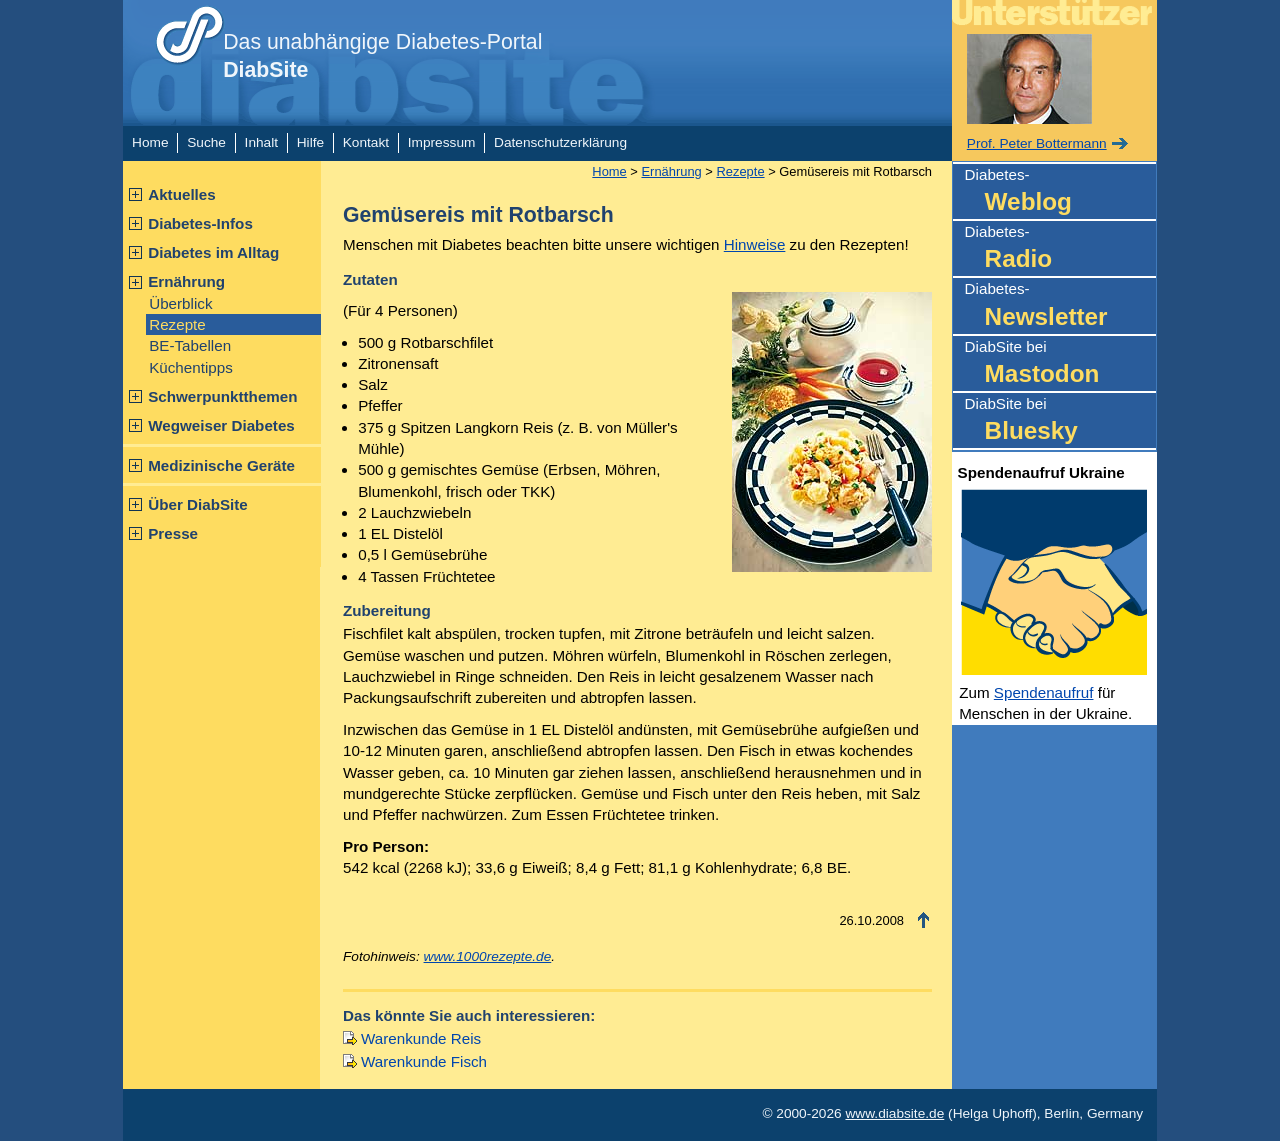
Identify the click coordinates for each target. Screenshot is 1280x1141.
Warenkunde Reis (421, 1038)
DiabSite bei (1060, 364)
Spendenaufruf (1044, 692)
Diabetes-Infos (200, 223)
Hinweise (755, 244)
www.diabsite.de (894, 1113)
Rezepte (177, 324)
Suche (206, 142)
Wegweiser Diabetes (221, 425)
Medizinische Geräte (221, 465)
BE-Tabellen (190, 345)
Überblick (180, 303)
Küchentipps (191, 367)
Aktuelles (182, 194)
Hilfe (310, 142)
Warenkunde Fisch (424, 1061)
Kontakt (366, 142)
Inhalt (261, 142)
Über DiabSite (198, 504)
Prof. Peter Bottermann (1037, 143)
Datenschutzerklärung (560, 142)
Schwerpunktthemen (222, 396)
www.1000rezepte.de (488, 956)
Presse (173, 533)
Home (150, 142)
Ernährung (186, 281)
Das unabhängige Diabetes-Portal (382, 56)
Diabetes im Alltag (213, 252)
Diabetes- (1060, 192)
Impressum (442, 142)
